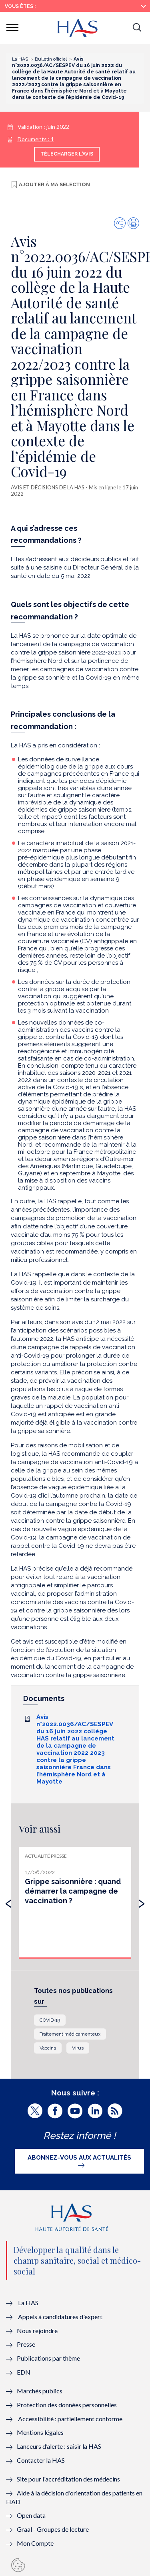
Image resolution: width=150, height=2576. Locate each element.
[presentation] (8, 1901)
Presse (26, 2344)
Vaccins (48, 2048)
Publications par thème (48, 2358)
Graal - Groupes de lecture (53, 2529)
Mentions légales (40, 2432)
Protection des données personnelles (67, 2404)
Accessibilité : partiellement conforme (70, 2418)
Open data (31, 2515)
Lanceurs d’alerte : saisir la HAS (59, 2446)
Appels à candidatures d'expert (60, 2316)
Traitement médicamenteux (70, 2034)
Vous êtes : (20, 6)
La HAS (28, 2302)
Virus (78, 2048)
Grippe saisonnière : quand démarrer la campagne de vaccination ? (73, 1891)
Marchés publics (40, 2391)
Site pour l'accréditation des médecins (68, 2479)
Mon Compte (35, 2543)
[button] (137, 28)
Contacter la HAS (41, 2460)
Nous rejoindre (37, 2330)
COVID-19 (50, 2020)
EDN (23, 2372)
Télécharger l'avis (66, 154)
